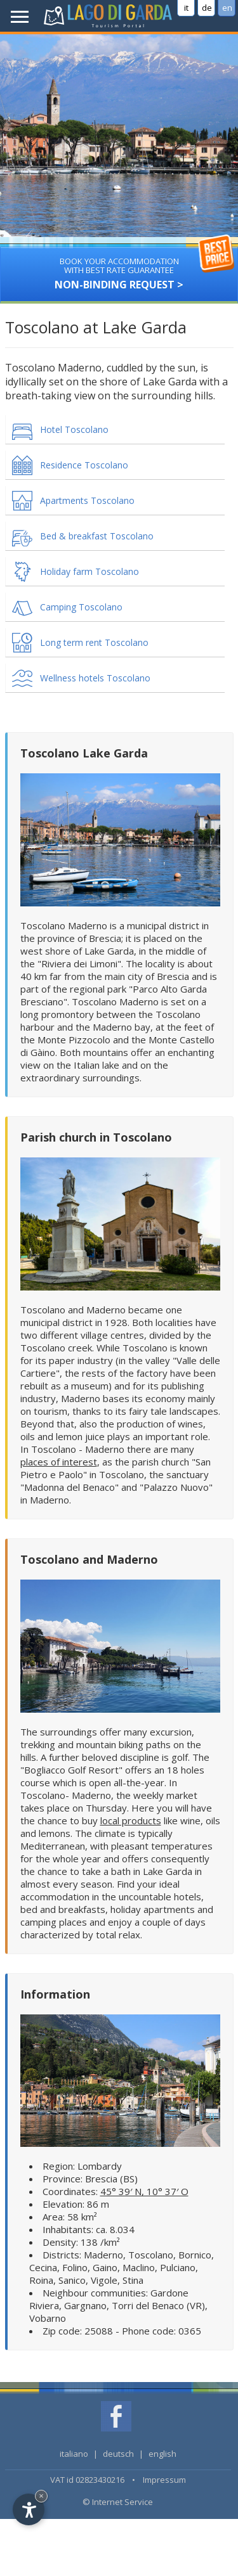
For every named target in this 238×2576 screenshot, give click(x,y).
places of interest (58, 1461)
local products (130, 1820)
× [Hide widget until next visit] (41, 2496)
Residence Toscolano (84, 465)
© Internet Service (118, 2502)
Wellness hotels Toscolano (95, 678)
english (162, 2453)
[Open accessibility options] (28, 2509)
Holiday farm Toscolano (89, 571)
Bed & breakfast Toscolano (97, 536)
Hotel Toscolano (74, 429)
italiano (74, 2453)
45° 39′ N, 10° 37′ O (144, 2191)
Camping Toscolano (81, 607)
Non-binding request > (119, 269)
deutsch (118, 2453)
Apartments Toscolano (87, 500)
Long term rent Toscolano (94, 642)
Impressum (164, 2479)
